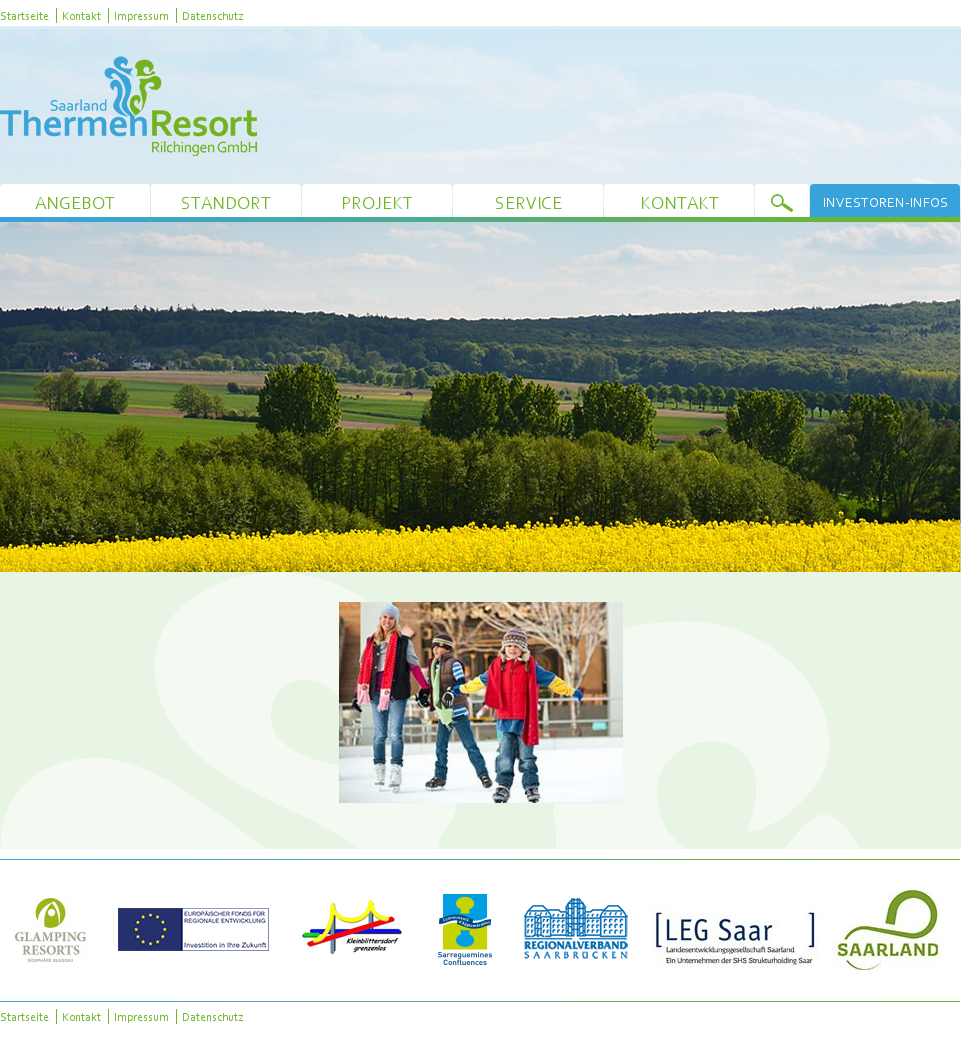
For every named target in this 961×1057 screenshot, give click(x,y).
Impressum (141, 15)
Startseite (24, 15)
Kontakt (81, 15)
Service (528, 202)
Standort (226, 202)
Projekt (377, 202)
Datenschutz (212, 15)
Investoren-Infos (885, 202)
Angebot (75, 202)
